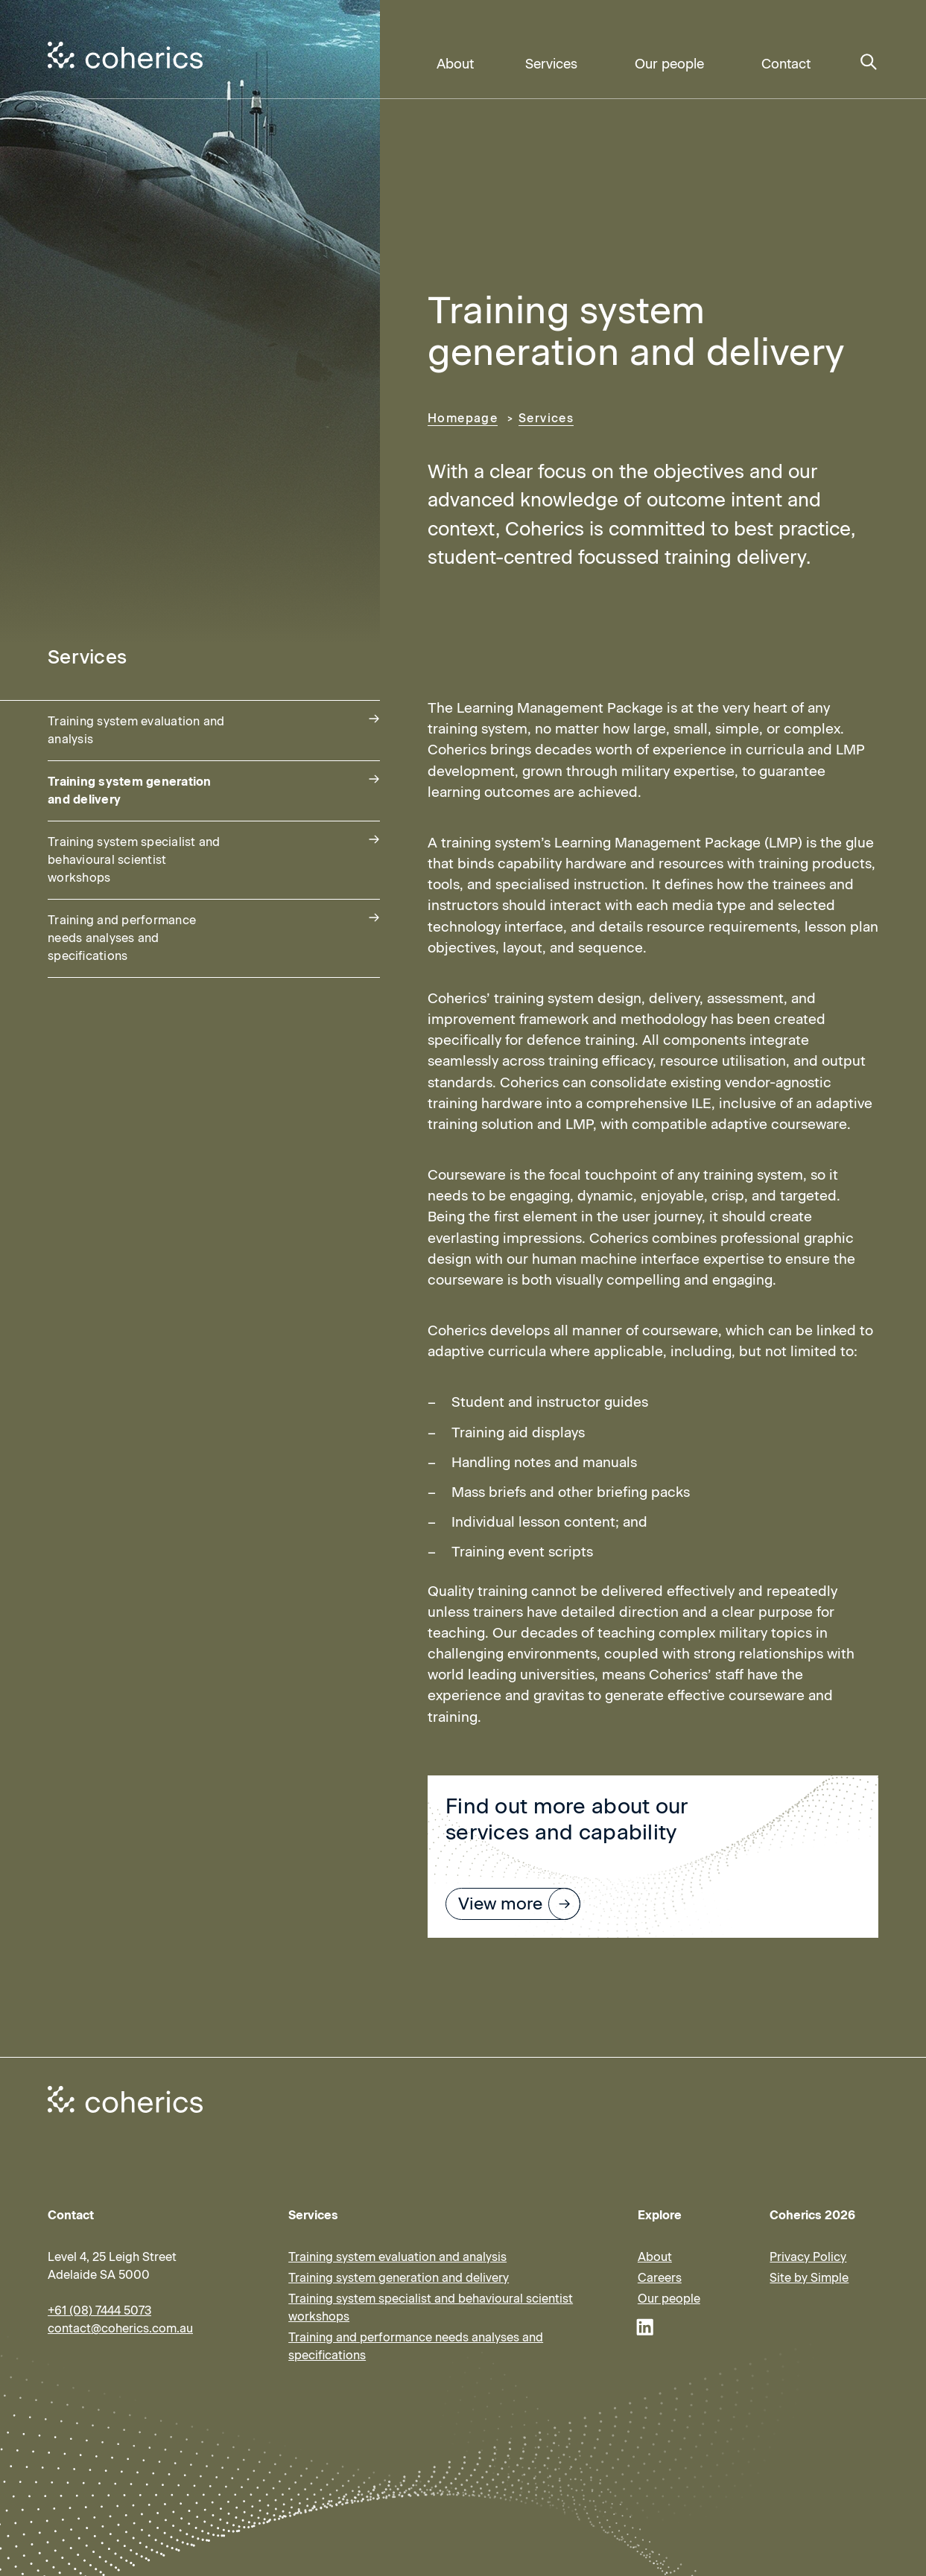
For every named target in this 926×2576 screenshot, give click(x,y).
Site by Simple (809, 2278)
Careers (660, 2278)
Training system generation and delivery (398, 2278)
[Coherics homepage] (125, 2099)
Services (551, 64)
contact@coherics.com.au (120, 2328)
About (455, 64)
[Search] (868, 63)
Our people (669, 64)
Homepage (463, 418)
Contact (786, 64)
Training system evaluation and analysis (397, 2257)
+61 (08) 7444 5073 (99, 2310)
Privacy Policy (808, 2257)
